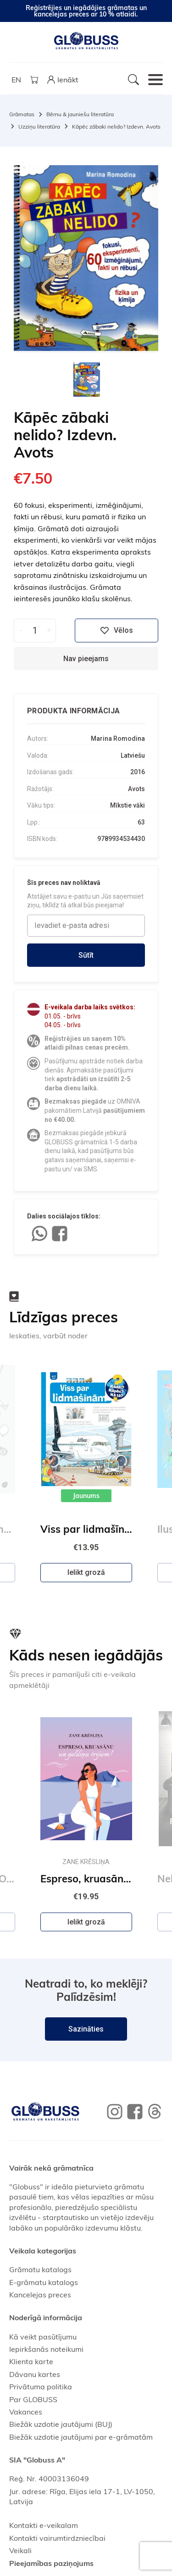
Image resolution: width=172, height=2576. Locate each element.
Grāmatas (21, 114)
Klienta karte (31, 2361)
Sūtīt (86, 955)
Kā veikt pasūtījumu (43, 2336)
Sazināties (86, 2029)
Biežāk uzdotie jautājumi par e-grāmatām (81, 2436)
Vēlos (116, 630)
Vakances (25, 2411)
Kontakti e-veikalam (43, 2525)
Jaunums (86, 1496)
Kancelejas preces (40, 2294)
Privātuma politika (40, 2386)
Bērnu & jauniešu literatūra (80, 114)
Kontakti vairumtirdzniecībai (57, 2538)
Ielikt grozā (86, 1572)
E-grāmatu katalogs (43, 2282)
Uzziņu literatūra (39, 126)
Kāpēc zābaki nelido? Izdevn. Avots (116, 126)
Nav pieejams (86, 658)
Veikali (20, 2550)
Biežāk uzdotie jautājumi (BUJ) (60, 2424)
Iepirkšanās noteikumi (46, 2349)
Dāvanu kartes (34, 2374)
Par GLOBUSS (33, 2399)
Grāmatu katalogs (40, 2269)
